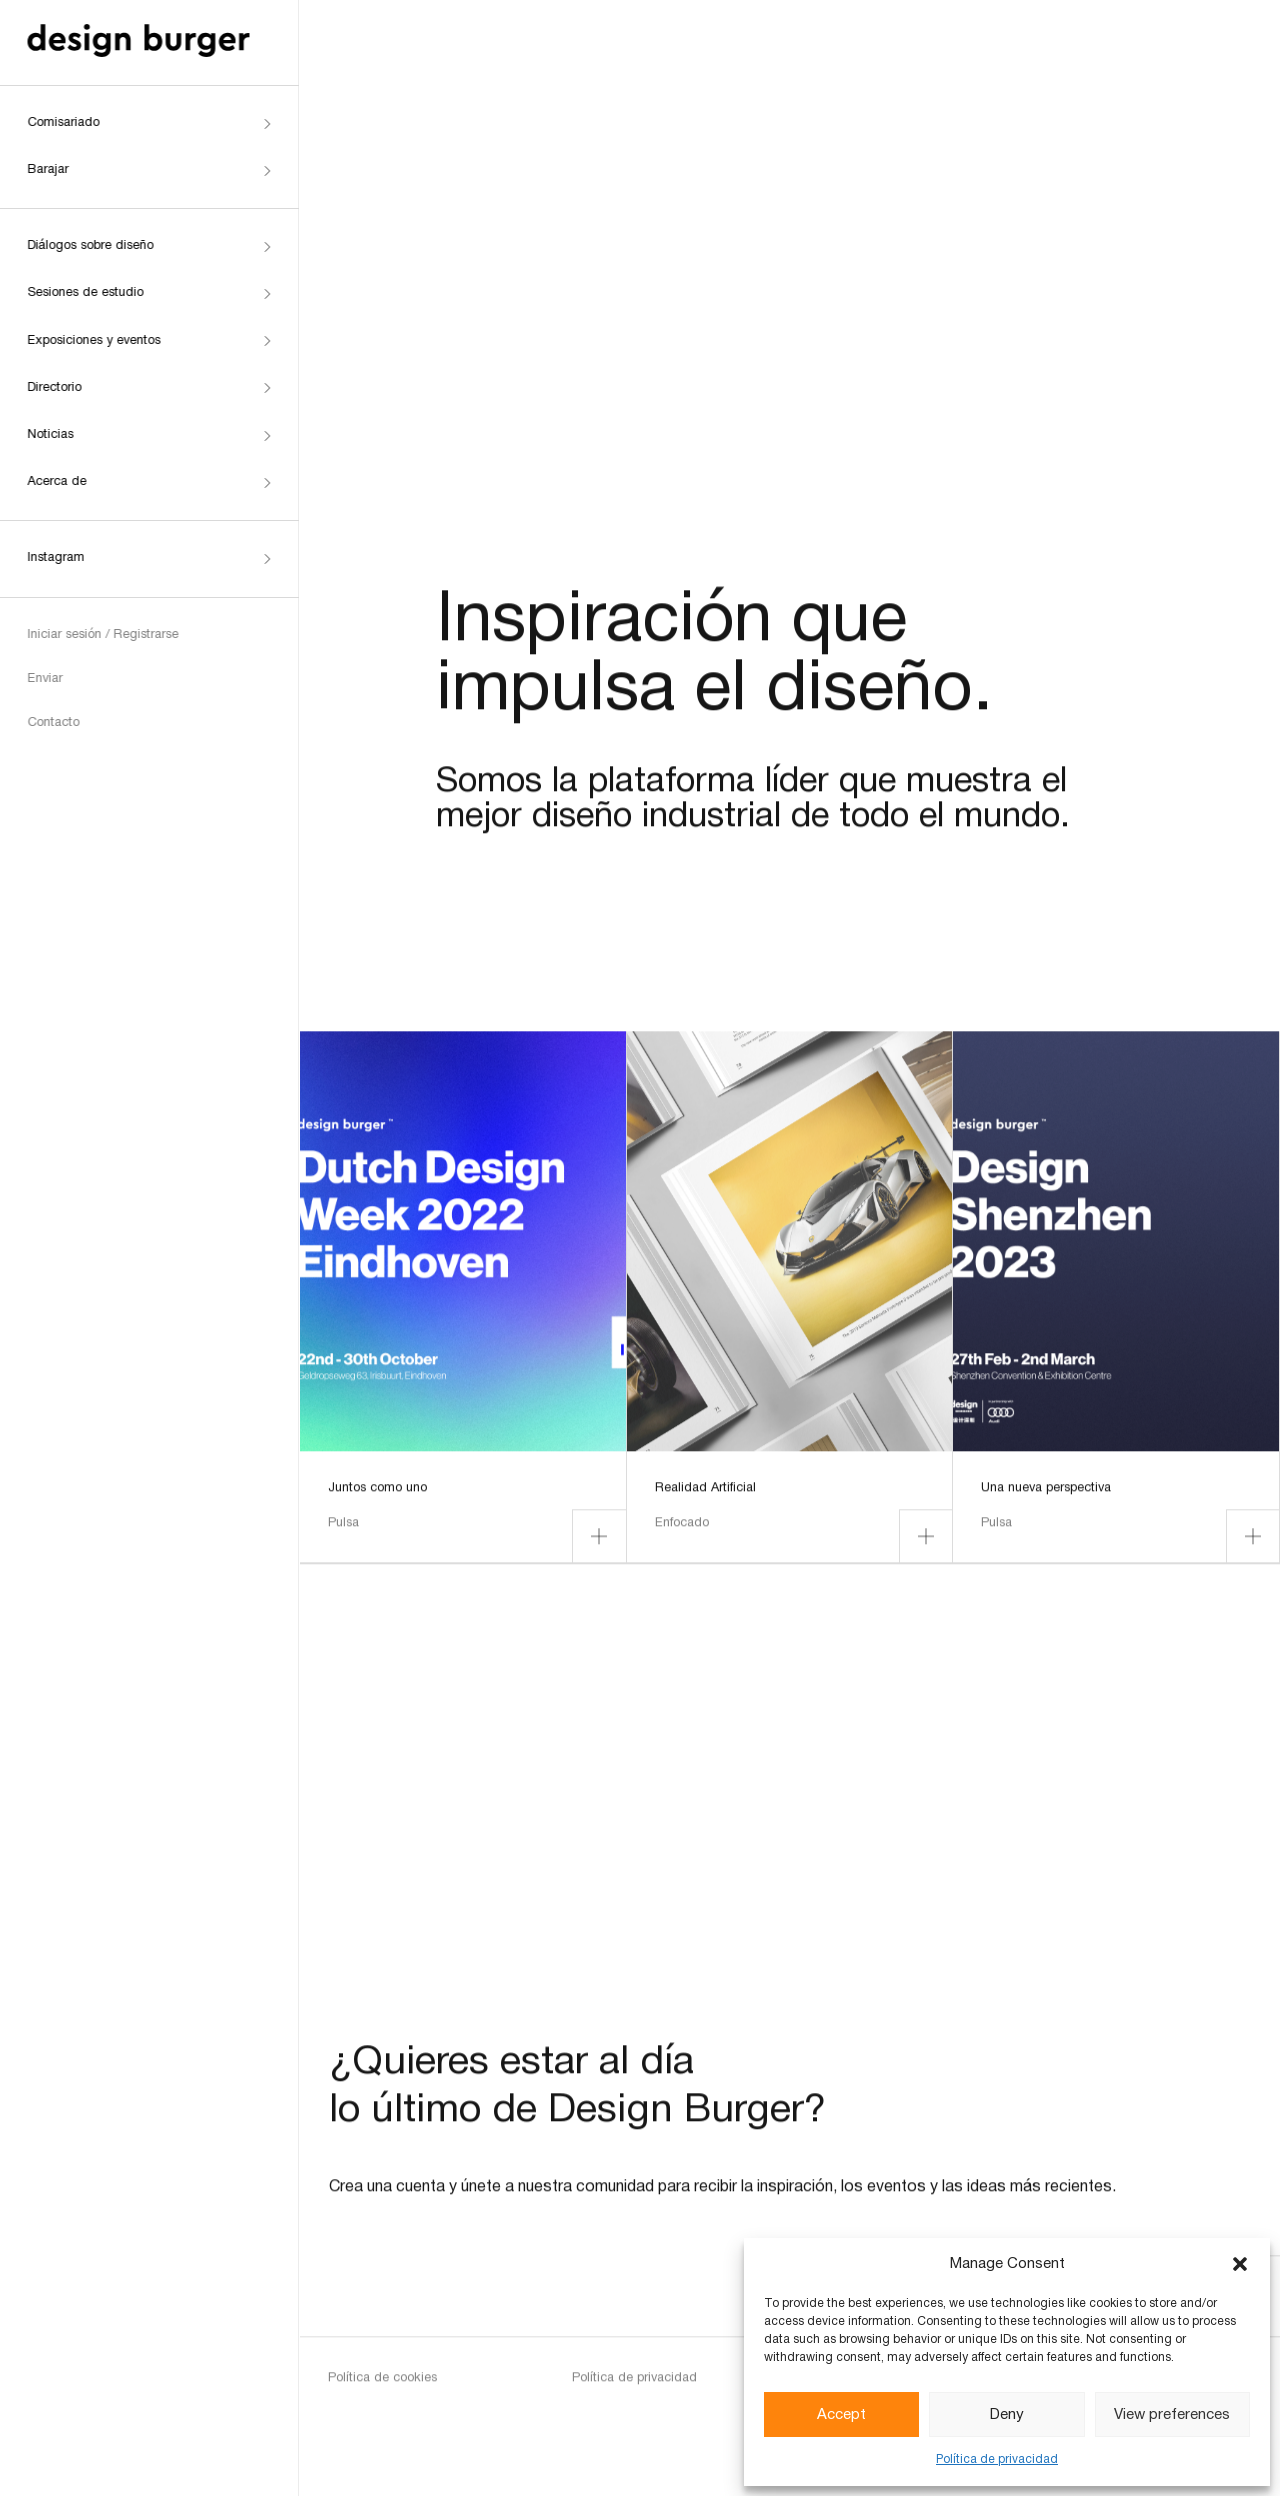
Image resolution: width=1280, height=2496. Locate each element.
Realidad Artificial (705, 1498)
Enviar (42, 679)
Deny (1007, 2415)
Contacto (51, 723)
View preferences (1172, 2415)
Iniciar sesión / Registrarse (100, 635)
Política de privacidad (997, 2459)
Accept (841, 2415)
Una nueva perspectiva (1046, 1498)
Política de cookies (382, 2389)
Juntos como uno (377, 1498)
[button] (1240, 2264)
